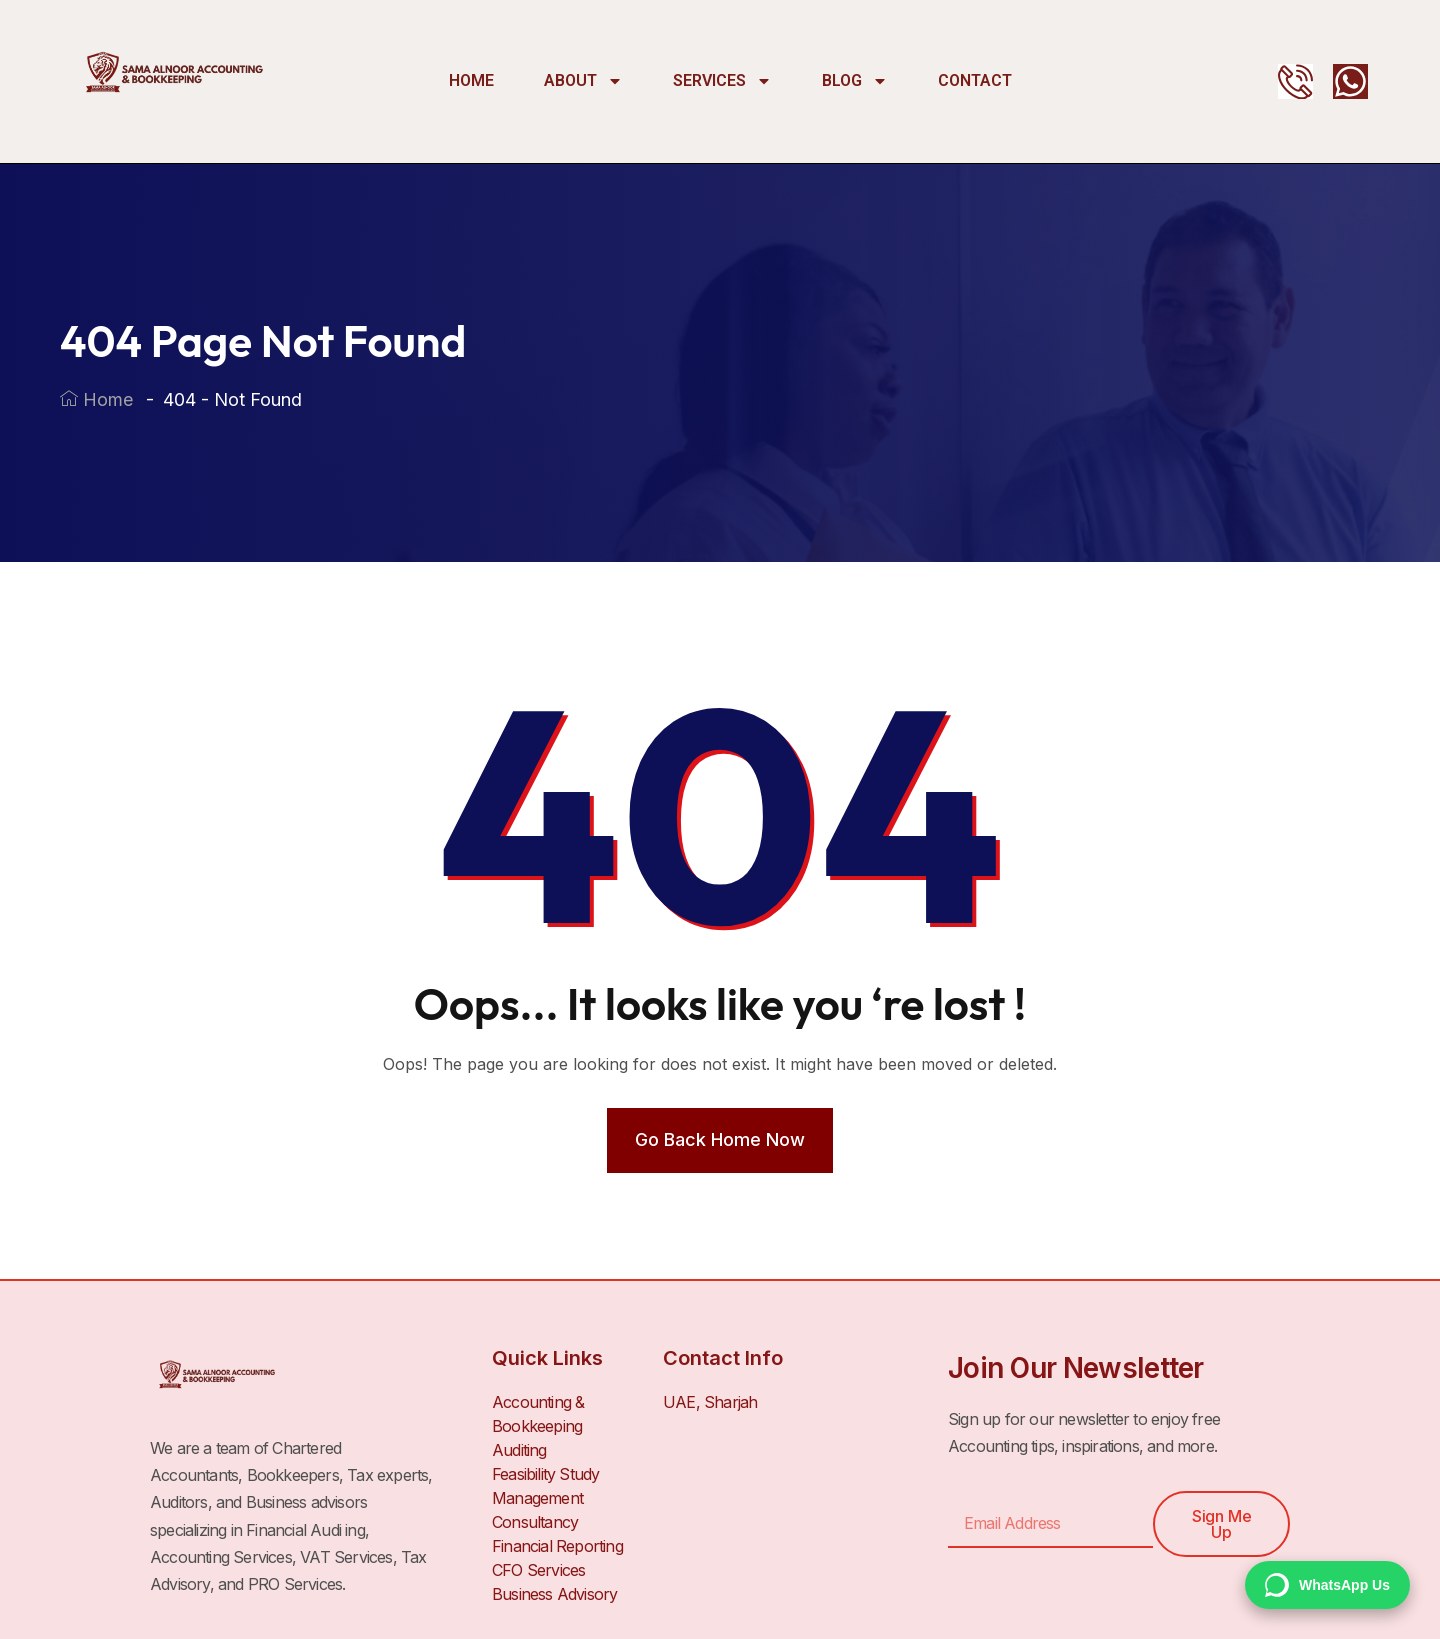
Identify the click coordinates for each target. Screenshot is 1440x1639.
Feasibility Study (545, 1474)
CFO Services (538, 1570)
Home (471, 80)
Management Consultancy (537, 1510)
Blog (855, 81)
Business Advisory (554, 1594)
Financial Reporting (557, 1546)
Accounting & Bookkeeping (538, 1414)
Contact (975, 80)
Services (722, 81)
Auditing (519, 1450)
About (583, 81)
